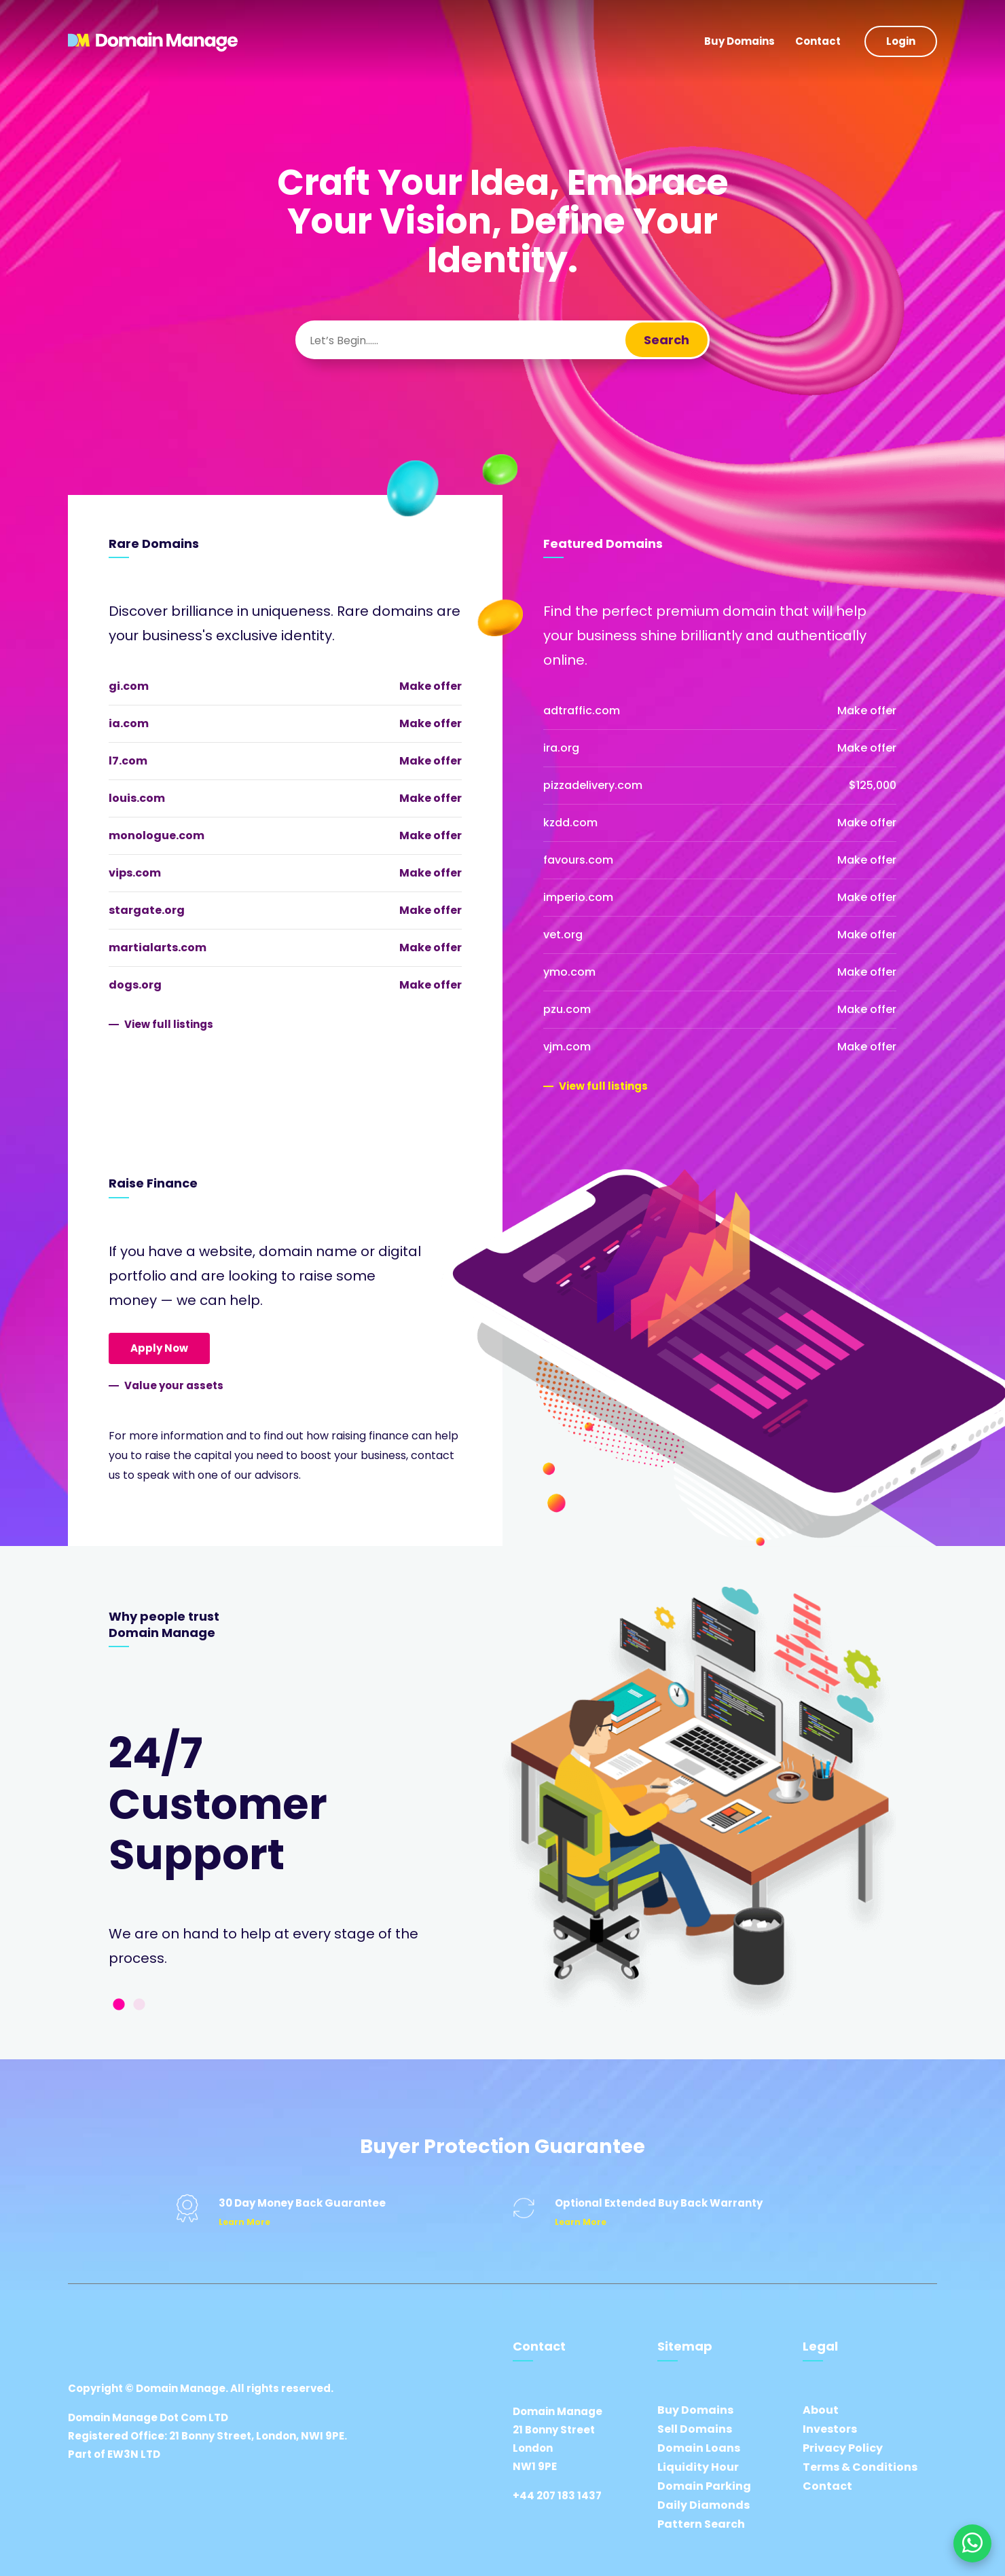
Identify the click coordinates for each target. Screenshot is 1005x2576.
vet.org (563, 934)
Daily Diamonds (703, 2505)
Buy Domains (739, 41)
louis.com (137, 798)
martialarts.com (157, 947)
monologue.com (156, 835)
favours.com (578, 860)
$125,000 (872, 785)
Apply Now (159, 1348)
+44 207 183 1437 (557, 2495)
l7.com (128, 761)
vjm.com (567, 1046)
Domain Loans (698, 2448)
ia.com (129, 723)
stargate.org (147, 910)
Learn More (244, 2222)
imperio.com (578, 897)
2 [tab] (139, 2005)
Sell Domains (694, 2429)
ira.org (561, 748)
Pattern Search (701, 2524)
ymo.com (569, 972)
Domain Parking (704, 2486)
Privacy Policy (843, 2448)
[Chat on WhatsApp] (972, 2543)
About (821, 2410)
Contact (818, 41)
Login (900, 41)
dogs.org (135, 985)
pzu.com (567, 1009)
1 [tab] (119, 2005)
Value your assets (173, 1385)
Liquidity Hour (698, 2467)
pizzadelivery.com (592, 785)
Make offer (430, 686)
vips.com (135, 873)
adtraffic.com (581, 710)
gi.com (129, 686)
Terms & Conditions (860, 2467)
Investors (830, 2429)
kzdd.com (570, 822)
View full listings (168, 1024)
